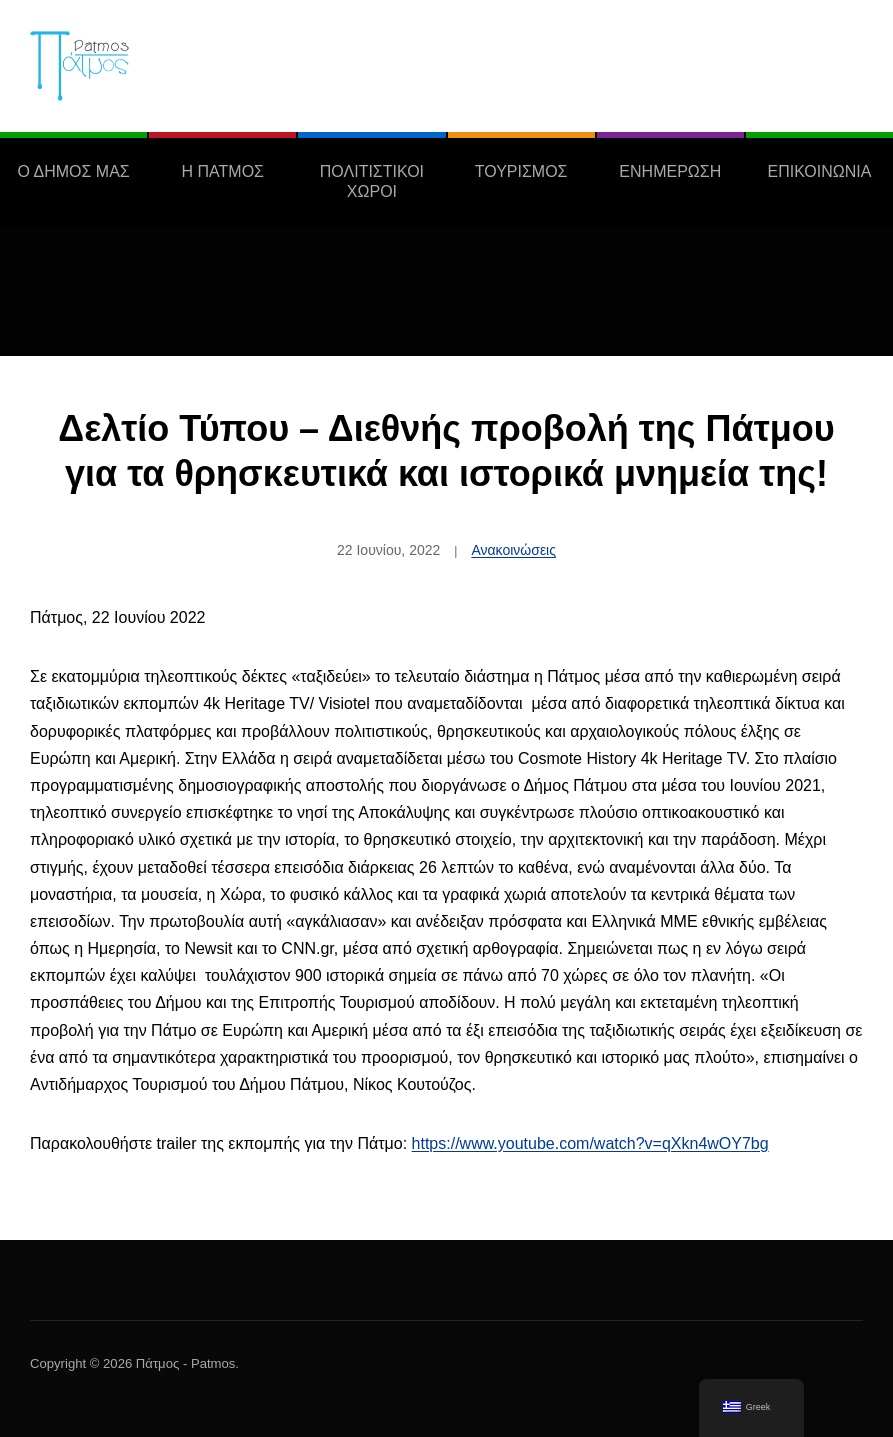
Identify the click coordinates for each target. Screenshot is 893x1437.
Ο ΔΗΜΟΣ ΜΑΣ (73, 171)
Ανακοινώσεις (513, 550)
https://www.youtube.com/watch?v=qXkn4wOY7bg (590, 1143)
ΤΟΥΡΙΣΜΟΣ (521, 171)
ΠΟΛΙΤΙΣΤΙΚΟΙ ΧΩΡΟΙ (372, 181)
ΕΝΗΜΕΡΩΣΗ (670, 171)
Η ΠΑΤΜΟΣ (223, 171)
